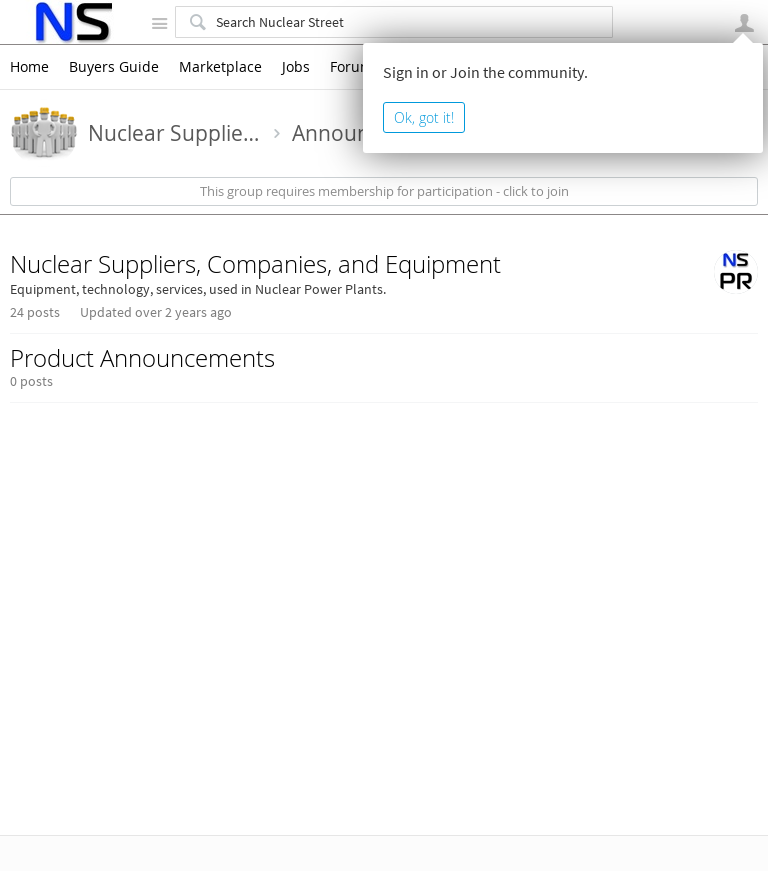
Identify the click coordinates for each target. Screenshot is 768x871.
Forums (355, 67)
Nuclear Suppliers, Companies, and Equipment (255, 264)
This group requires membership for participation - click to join (384, 191)
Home (29, 67)
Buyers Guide (114, 67)
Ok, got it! (424, 117)
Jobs (296, 67)
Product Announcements (142, 358)
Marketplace (220, 67)
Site (159, 23)
